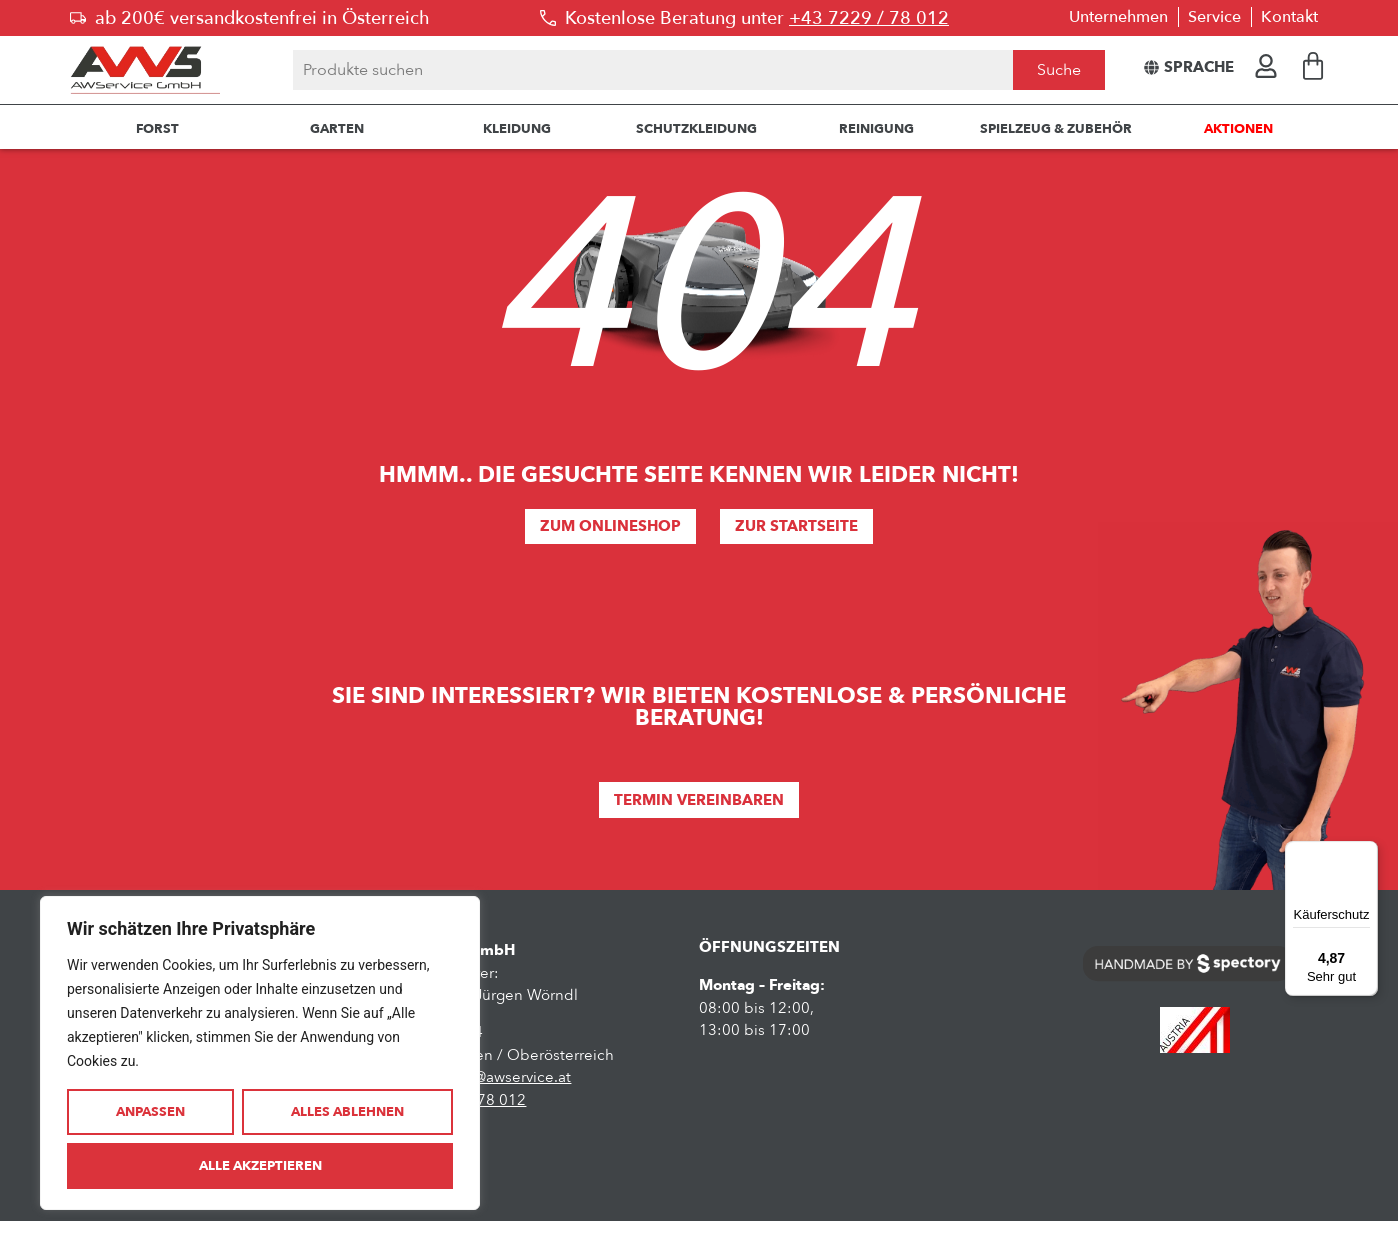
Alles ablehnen (347, 1112)
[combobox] (653, 70)
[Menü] (1366, 853)
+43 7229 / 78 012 (869, 18)
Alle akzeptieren (260, 1166)
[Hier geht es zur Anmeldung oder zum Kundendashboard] (1266, 66)
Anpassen (150, 1112)
